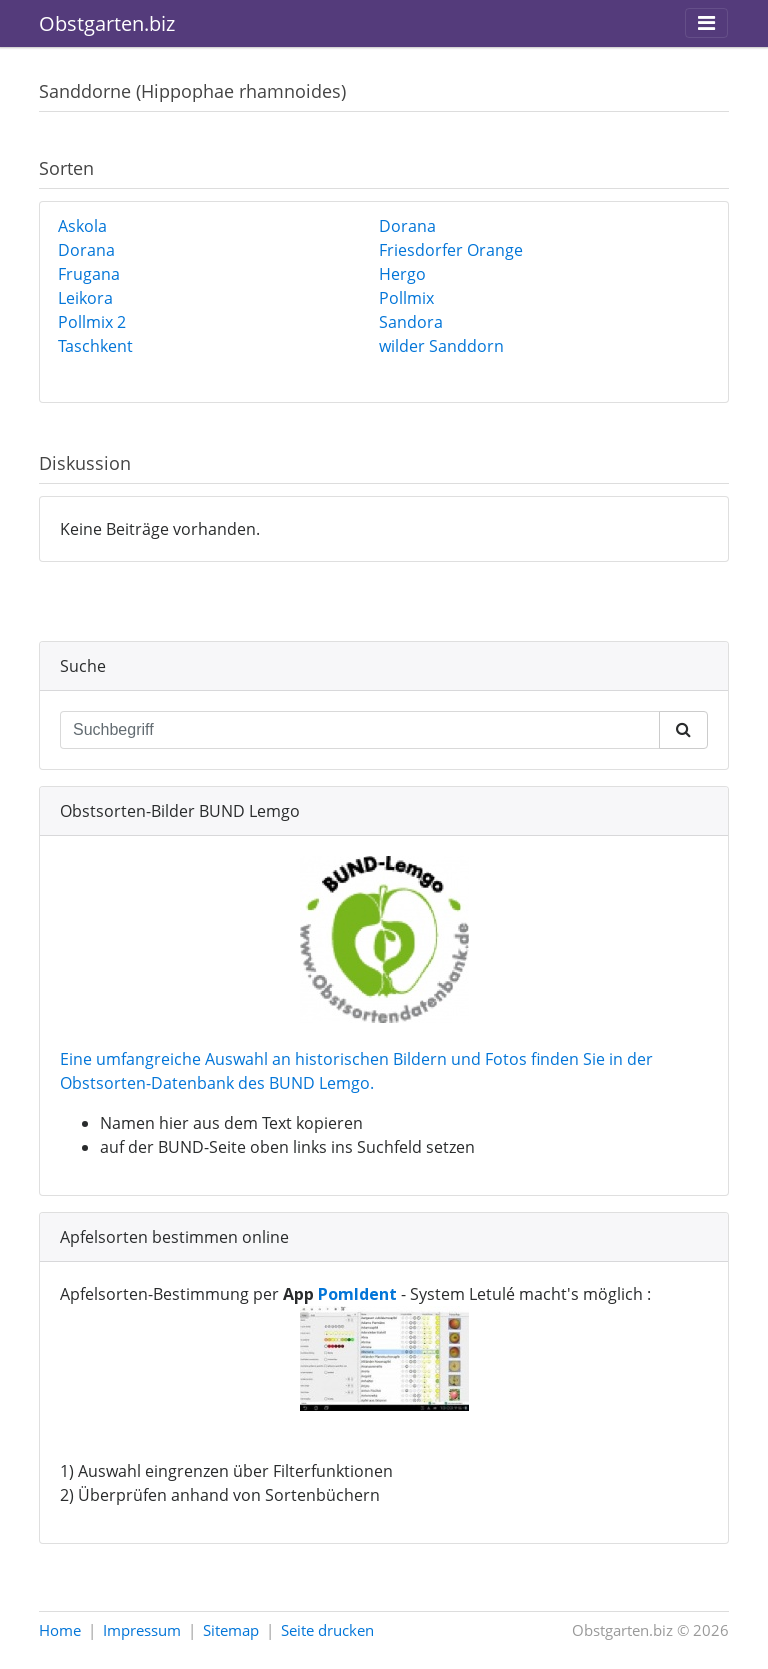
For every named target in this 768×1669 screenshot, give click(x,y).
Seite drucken (327, 1630)
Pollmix (406, 298)
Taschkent (95, 346)
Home (60, 1630)
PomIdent (357, 1294)
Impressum (142, 1630)
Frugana (89, 274)
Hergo (402, 274)
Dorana (407, 226)
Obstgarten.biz (107, 23)
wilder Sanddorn (441, 346)
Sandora (411, 322)
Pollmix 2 (92, 322)
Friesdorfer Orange (451, 250)
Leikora (85, 298)
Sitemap (231, 1630)
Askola (82, 226)
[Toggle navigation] (706, 23)
